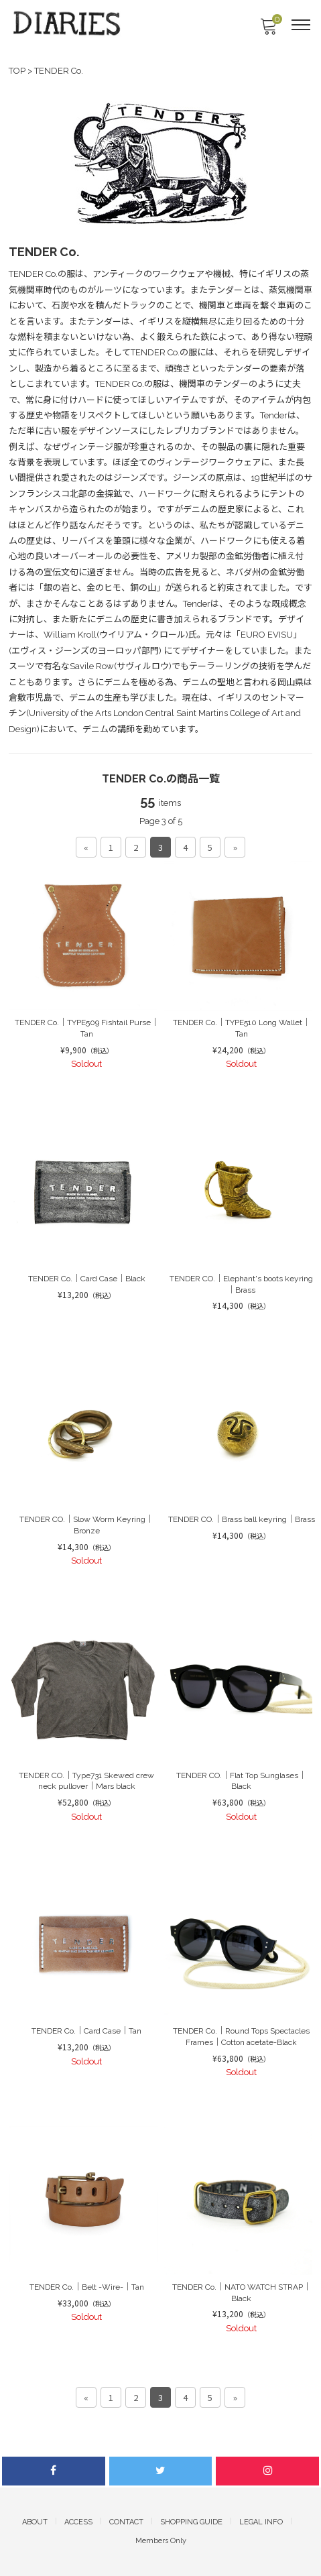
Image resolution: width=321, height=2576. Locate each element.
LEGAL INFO (261, 2522)
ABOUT (35, 2522)
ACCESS (78, 2522)
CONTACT (126, 2522)
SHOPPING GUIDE (191, 2522)
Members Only (160, 2540)
